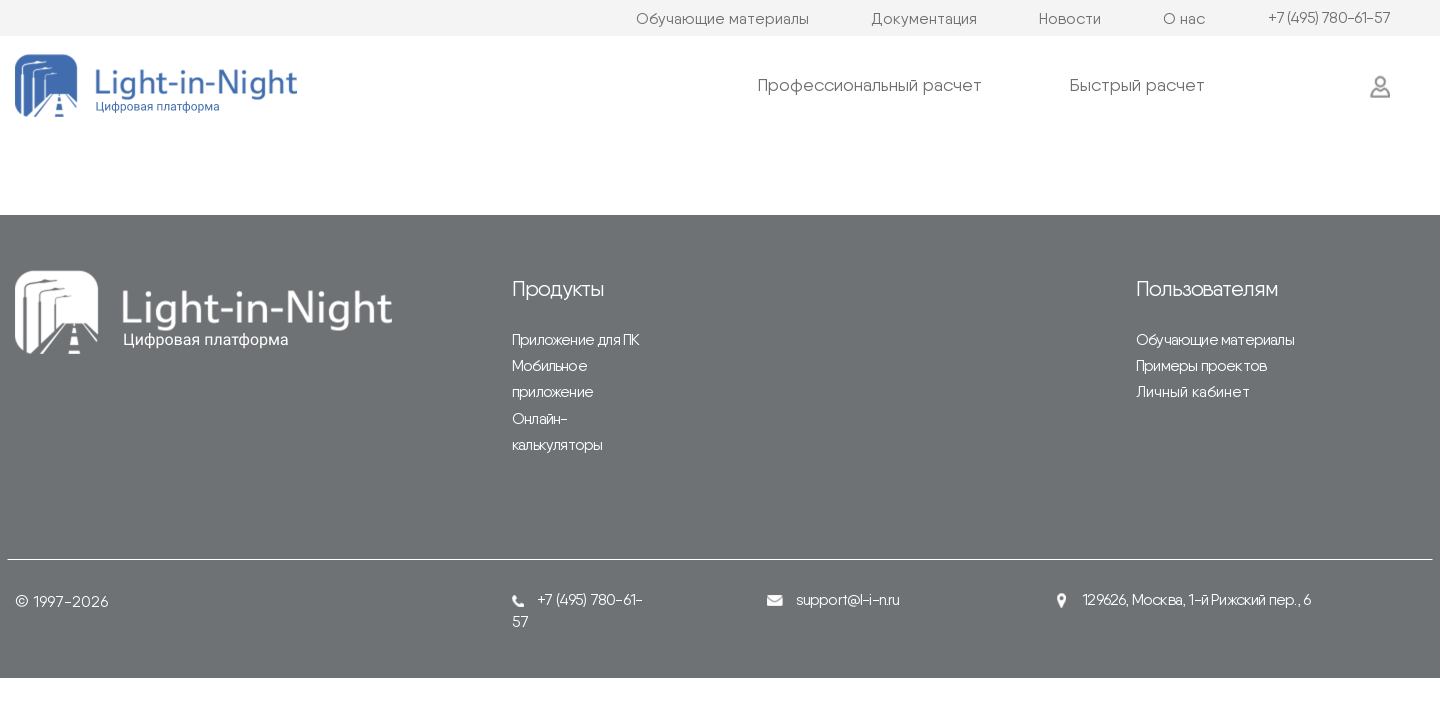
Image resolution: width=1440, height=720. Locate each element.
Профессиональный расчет (869, 84)
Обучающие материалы (722, 18)
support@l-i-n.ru (833, 599)
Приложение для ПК (575, 339)
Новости (1070, 18)
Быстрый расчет (1137, 84)
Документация (924, 18)
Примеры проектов (1201, 365)
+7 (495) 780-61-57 (1329, 18)
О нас (1184, 18)
